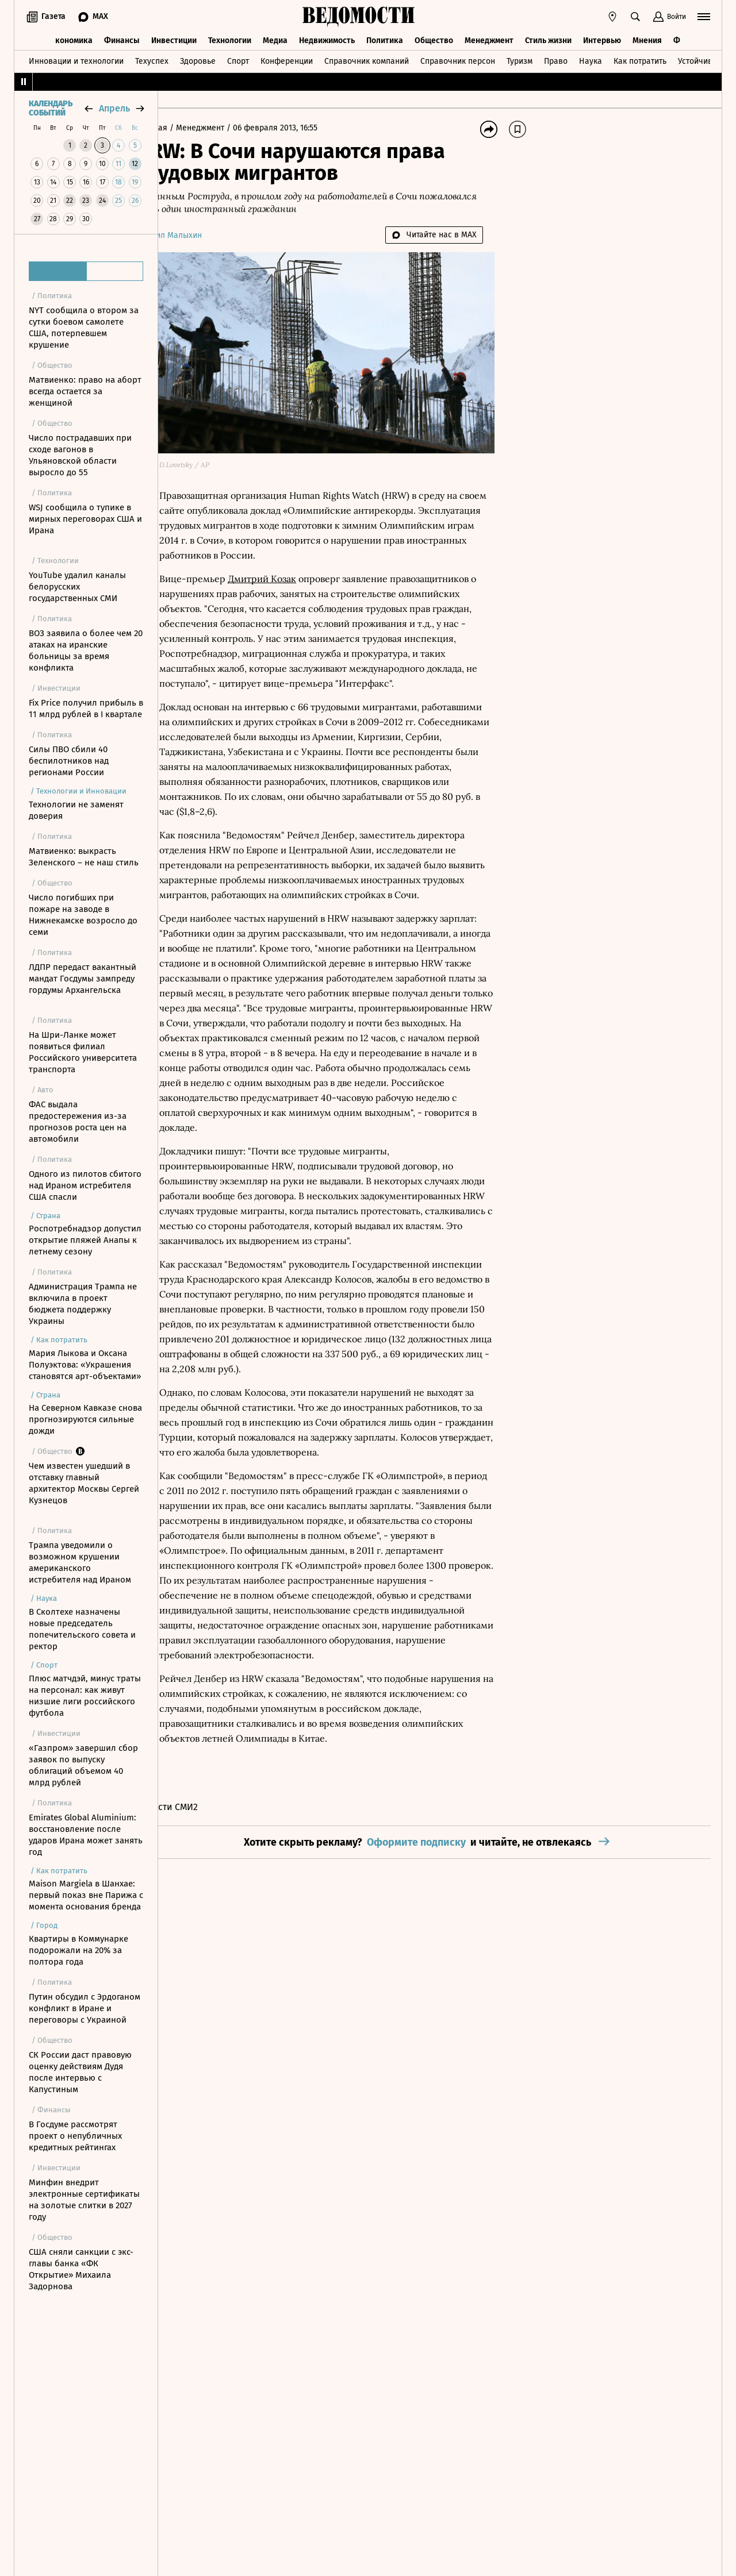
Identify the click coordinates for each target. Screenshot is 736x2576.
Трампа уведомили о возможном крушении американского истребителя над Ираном (80, 1562)
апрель (114, 108)
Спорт (238, 59)
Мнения (647, 39)
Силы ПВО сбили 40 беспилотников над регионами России (69, 760)
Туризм (519, 59)
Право (556, 59)
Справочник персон (457, 59)
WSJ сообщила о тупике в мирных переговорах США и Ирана (85, 519)
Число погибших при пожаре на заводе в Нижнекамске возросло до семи (83, 914)
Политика (384, 39)
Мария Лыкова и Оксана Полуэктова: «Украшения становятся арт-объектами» (85, 1364)
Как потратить (640, 59)
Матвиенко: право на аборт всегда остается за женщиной (85, 391)
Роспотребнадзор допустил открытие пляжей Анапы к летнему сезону (85, 1240)
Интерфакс (337, 680)
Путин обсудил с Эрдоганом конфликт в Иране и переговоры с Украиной (84, 2008)
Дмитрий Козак (295, 560)
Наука (590, 59)
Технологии (229, 39)
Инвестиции (174, 39)
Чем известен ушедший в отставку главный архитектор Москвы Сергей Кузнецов (84, 1483)
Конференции (286, 59)
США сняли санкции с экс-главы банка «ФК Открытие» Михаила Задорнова (81, 2269)
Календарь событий (50, 108)
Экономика (72, 39)
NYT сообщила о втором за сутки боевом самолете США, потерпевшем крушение (84, 327)
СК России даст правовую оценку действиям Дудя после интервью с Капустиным (80, 2072)
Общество (434, 39)
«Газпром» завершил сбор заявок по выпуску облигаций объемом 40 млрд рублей (83, 1765)
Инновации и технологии (76, 59)
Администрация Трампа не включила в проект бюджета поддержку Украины (83, 1303)
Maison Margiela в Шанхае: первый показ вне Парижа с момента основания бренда (86, 1895)
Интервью (602, 39)
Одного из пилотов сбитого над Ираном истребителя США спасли (85, 1185)
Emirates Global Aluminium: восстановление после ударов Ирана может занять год (86, 1834)
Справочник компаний (366, 59)
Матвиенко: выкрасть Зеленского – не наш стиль (84, 857)
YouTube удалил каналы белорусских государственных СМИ (77, 586)
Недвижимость (327, 39)
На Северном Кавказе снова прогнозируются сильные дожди (85, 1419)
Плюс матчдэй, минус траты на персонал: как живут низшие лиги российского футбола (85, 1695)
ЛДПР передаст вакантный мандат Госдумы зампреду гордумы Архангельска (82, 978)
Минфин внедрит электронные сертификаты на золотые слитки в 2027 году (84, 2199)
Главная (186, 128)
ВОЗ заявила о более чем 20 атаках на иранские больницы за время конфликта (86, 650)
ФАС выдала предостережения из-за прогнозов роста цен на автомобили (77, 1121)
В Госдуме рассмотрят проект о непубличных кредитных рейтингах (75, 2136)
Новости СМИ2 (200, 1922)
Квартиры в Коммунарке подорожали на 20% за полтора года (78, 1950)
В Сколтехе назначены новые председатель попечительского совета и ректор (82, 1629)
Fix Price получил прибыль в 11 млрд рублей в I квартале (86, 708)
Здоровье (198, 59)
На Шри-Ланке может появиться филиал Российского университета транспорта (83, 1052)
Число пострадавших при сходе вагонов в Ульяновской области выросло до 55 (80, 455)
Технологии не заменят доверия (76, 810)
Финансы (122, 39)
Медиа (275, 39)
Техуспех (151, 59)
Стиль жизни (548, 39)
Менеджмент (489, 39)
